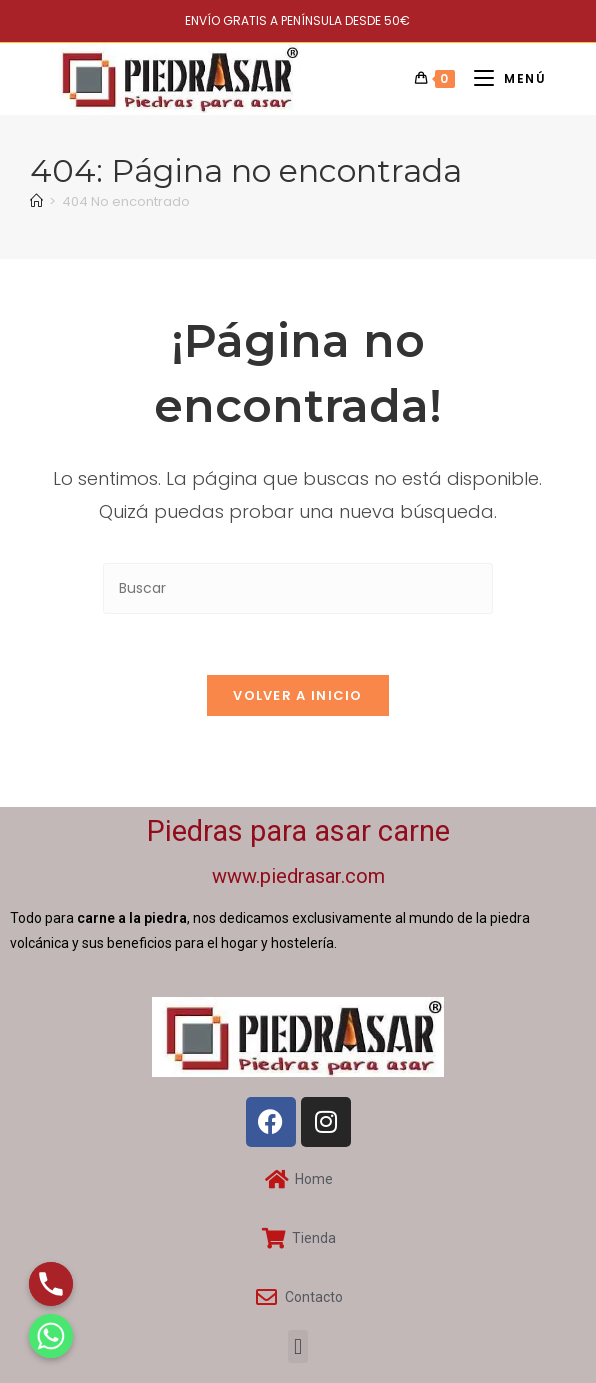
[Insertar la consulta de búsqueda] (298, 588)
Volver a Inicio (298, 695)
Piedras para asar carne (298, 831)
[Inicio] (36, 201)
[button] (297, 1346)
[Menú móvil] (502, 78)
